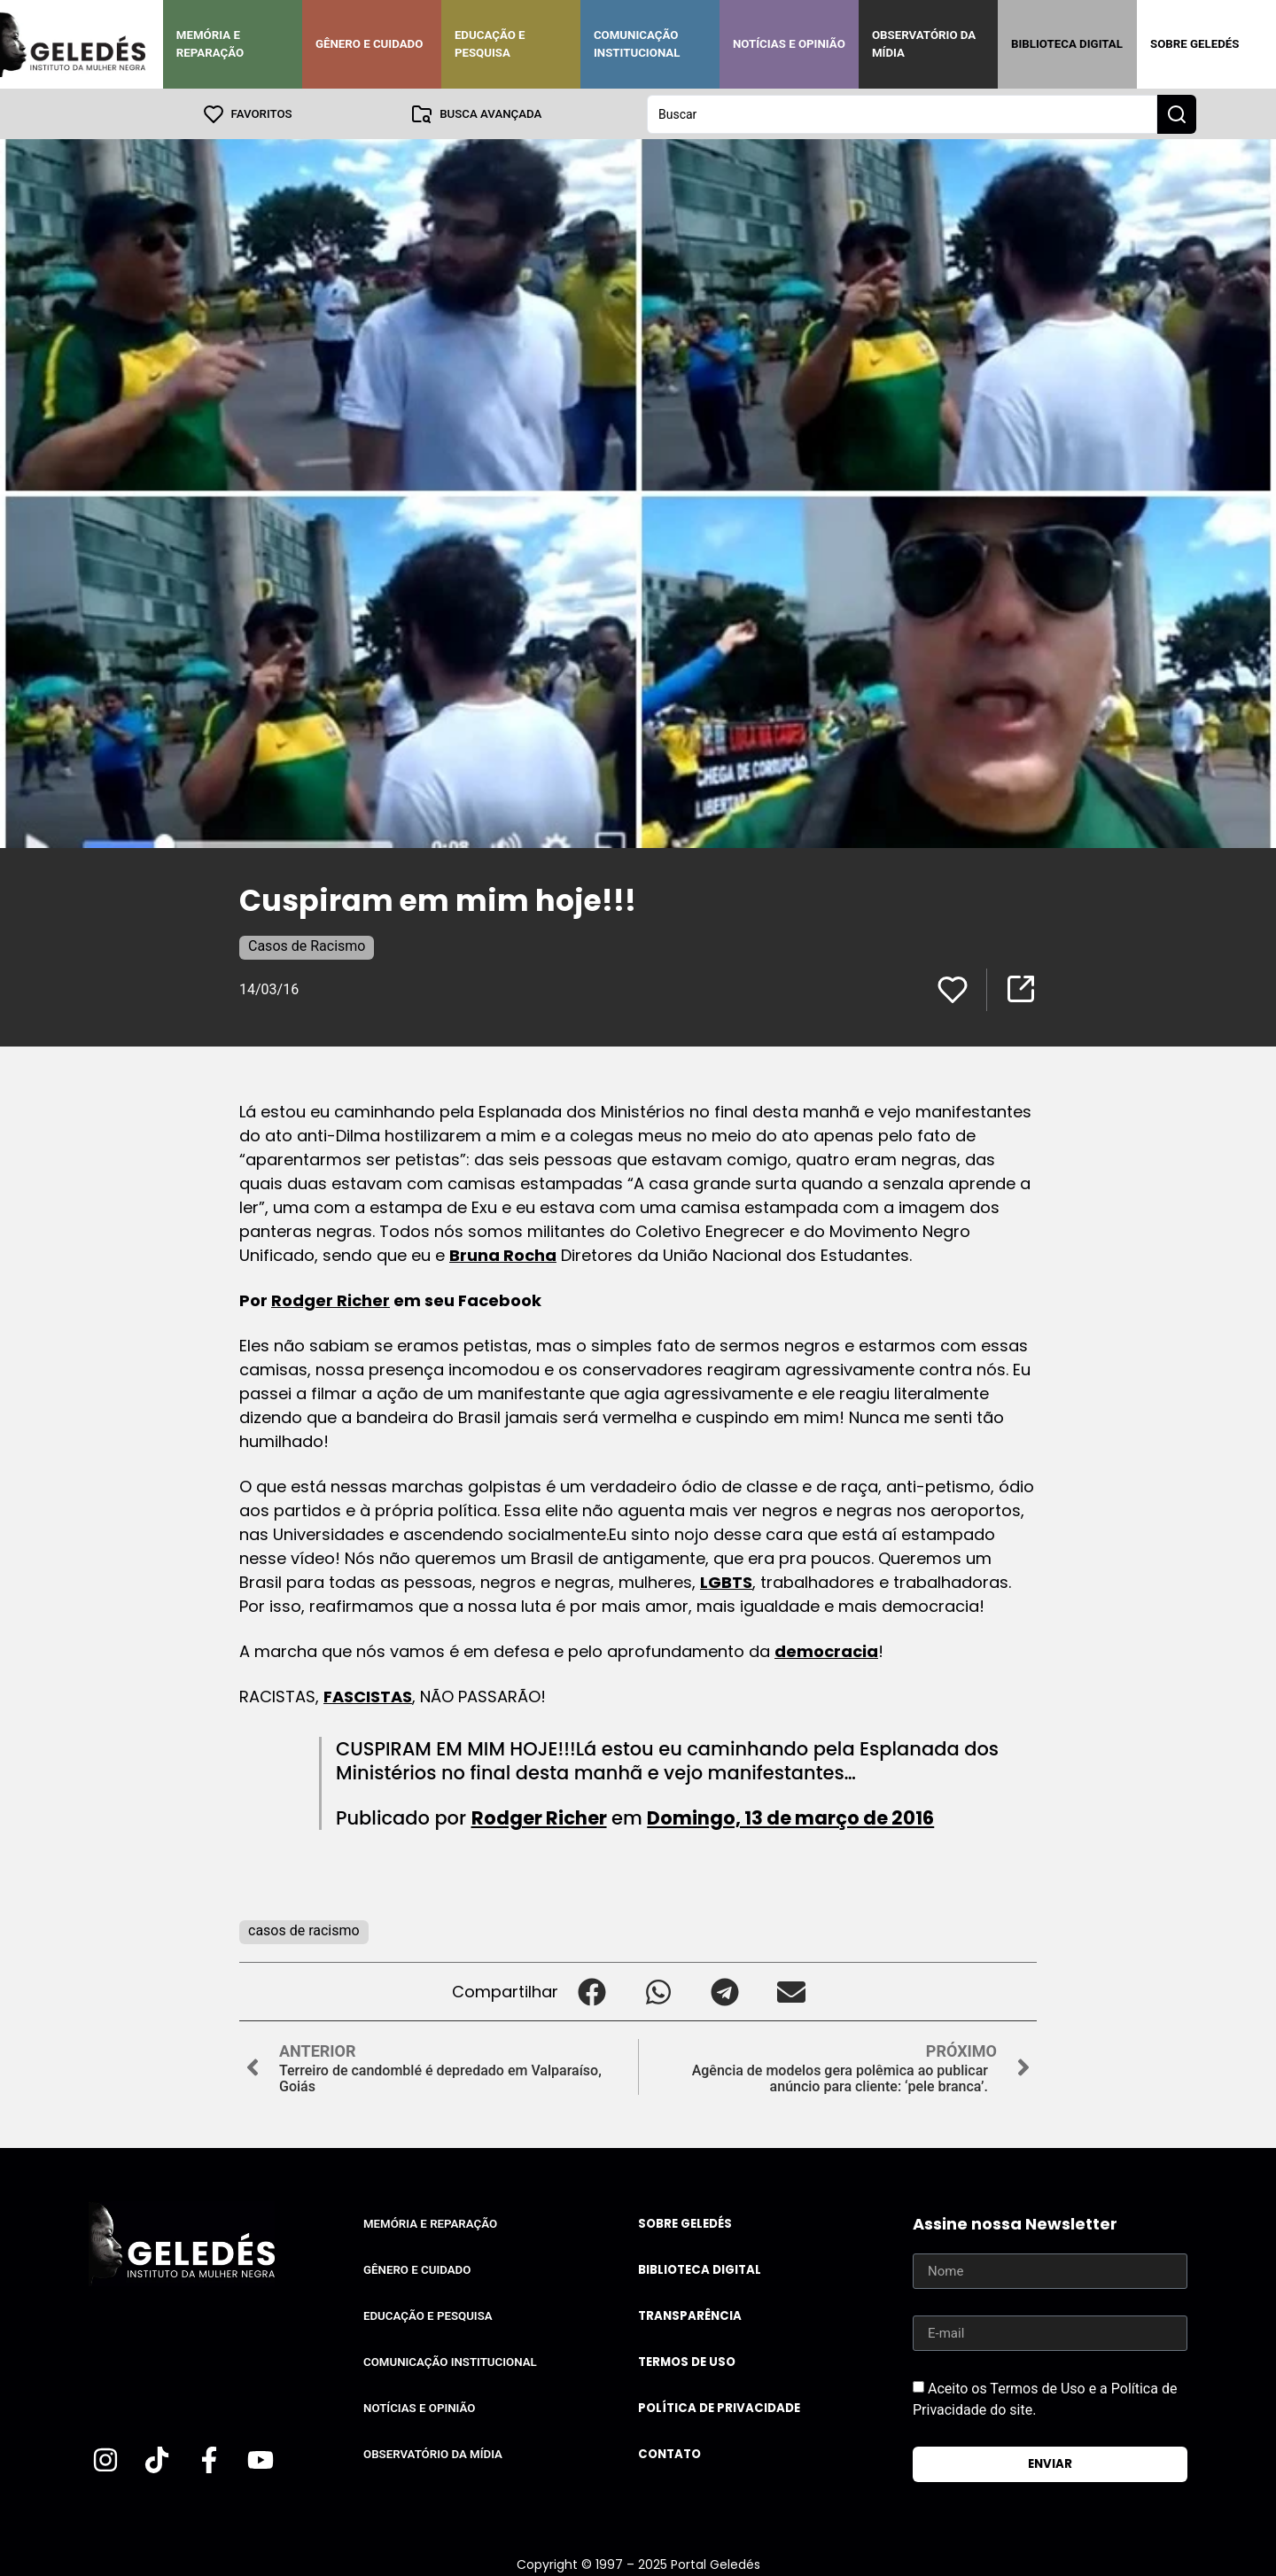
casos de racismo (304, 1929)
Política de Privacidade (719, 2407)
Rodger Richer (330, 1299)
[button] (591, 1991)
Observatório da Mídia (924, 43)
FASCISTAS (367, 1696)
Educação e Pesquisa (490, 43)
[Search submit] (1176, 113)
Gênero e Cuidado (369, 44)
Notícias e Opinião (789, 44)
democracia (826, 1650)
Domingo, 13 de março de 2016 (790, 1817)
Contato (669, 2453)
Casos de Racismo (306, 945)
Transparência (690, 2315)
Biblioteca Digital (1067, 44)
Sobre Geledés (1194, 44)
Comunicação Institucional (637, 43)
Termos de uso (686, 2361)
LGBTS (726, 1581)
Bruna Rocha (502, 1254)
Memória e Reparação (210, 43)
